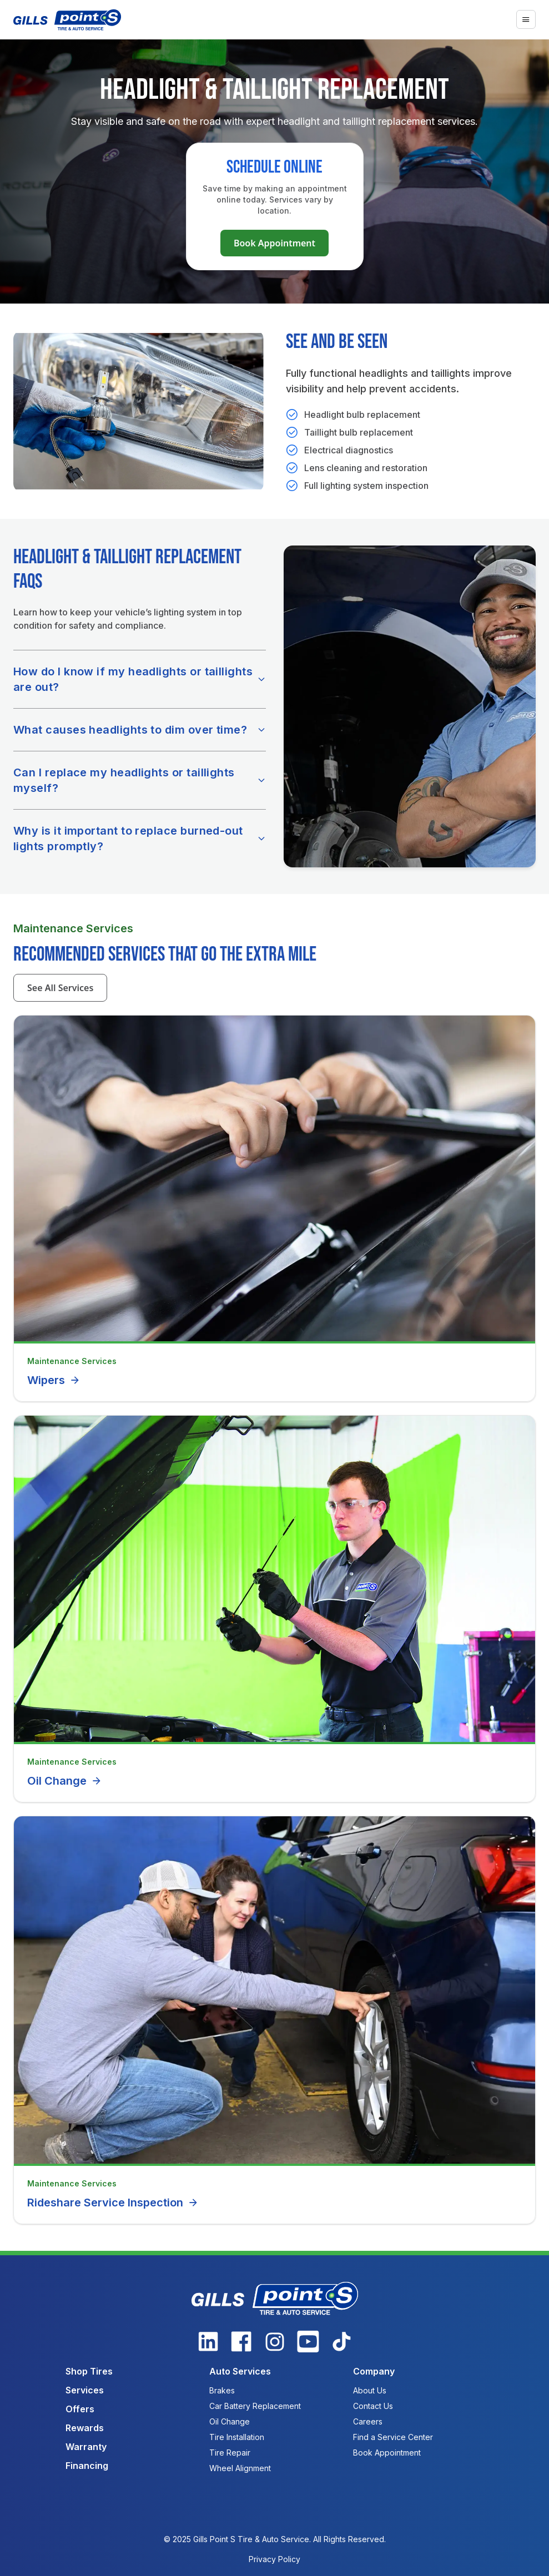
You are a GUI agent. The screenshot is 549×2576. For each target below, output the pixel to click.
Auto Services (240, 2371)
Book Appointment (274, 243)
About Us (369, 2390)
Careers (367, 2421)
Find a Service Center (393, 2437)
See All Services (60, 988)
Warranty (86, 2447)
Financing (87, 2466)
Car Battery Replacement (255, 2406)
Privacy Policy (274, 2559)
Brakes (222, 2390)
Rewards (85, 2428)
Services (85, 2390)
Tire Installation (236, 2437)
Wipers (53, 1380)
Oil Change (64, 1781)
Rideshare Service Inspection (113, 2202)
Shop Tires (89, 2371)
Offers (80, 2409)
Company (374, 2371)
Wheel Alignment (240, 2468)
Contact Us (373, 2406)
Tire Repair (229, 2452)
